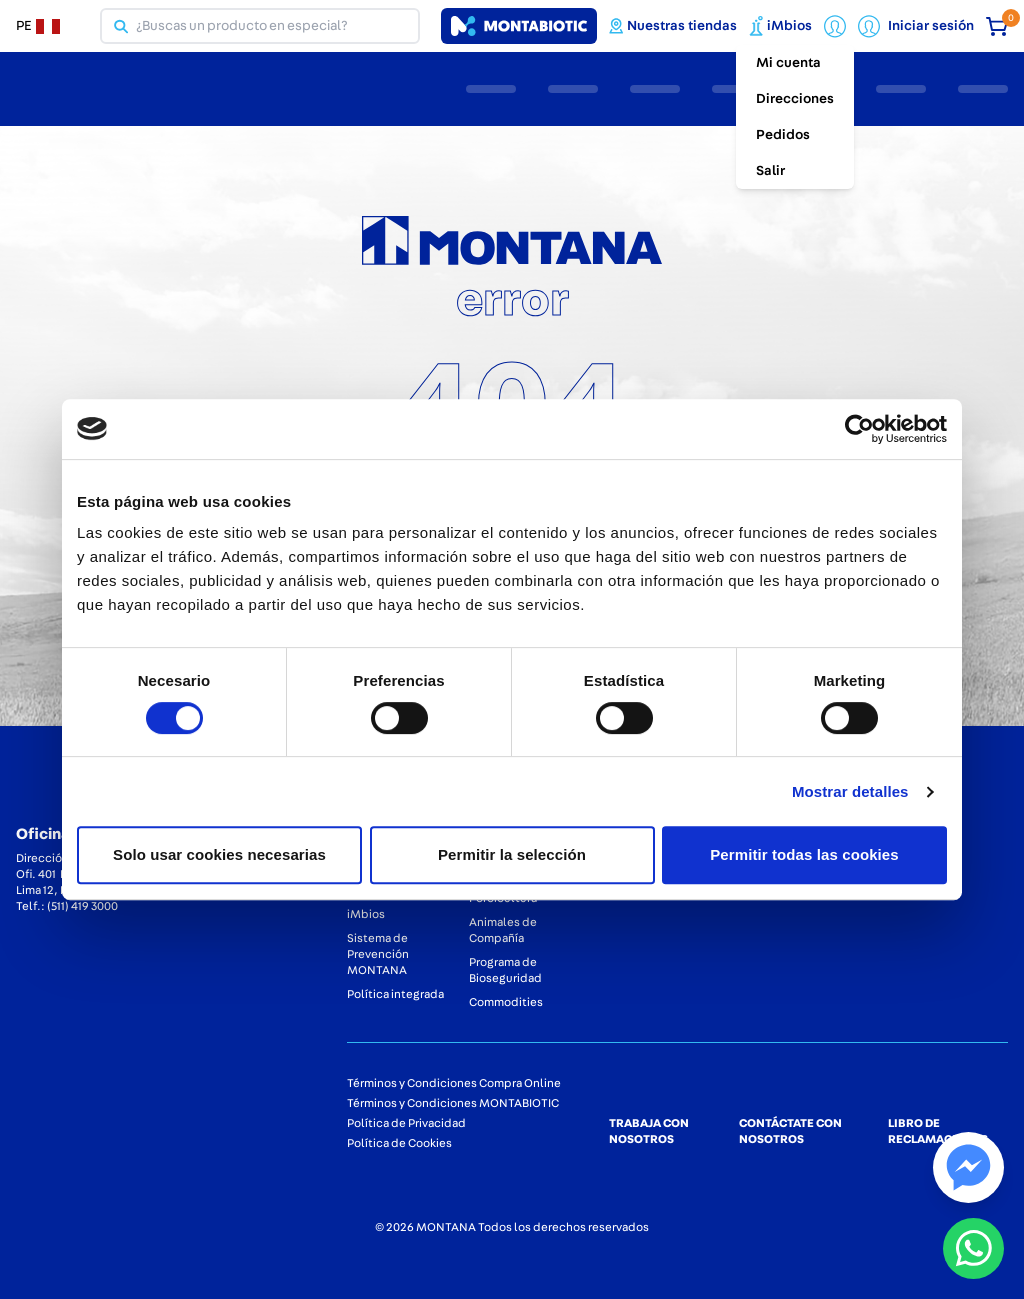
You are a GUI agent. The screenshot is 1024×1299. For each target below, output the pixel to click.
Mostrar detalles (850, 791)
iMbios (366, 914)
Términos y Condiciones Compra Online (454, 1083)
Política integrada (395, 994)
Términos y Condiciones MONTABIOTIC (453, 1103)
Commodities (506, 1002)
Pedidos (783, 135)
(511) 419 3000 (82, 906)
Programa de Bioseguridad (505, 970)
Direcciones (795, 99)
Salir (770, 171)
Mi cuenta (788, 63)
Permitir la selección (512, 854)
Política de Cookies (399, 1143)
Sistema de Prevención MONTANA (378, 954)
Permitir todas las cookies (804, 854)
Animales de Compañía (503, 930)
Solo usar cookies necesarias (219, 854)
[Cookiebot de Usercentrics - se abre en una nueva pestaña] (859, 429)
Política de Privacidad (406, 1123)
